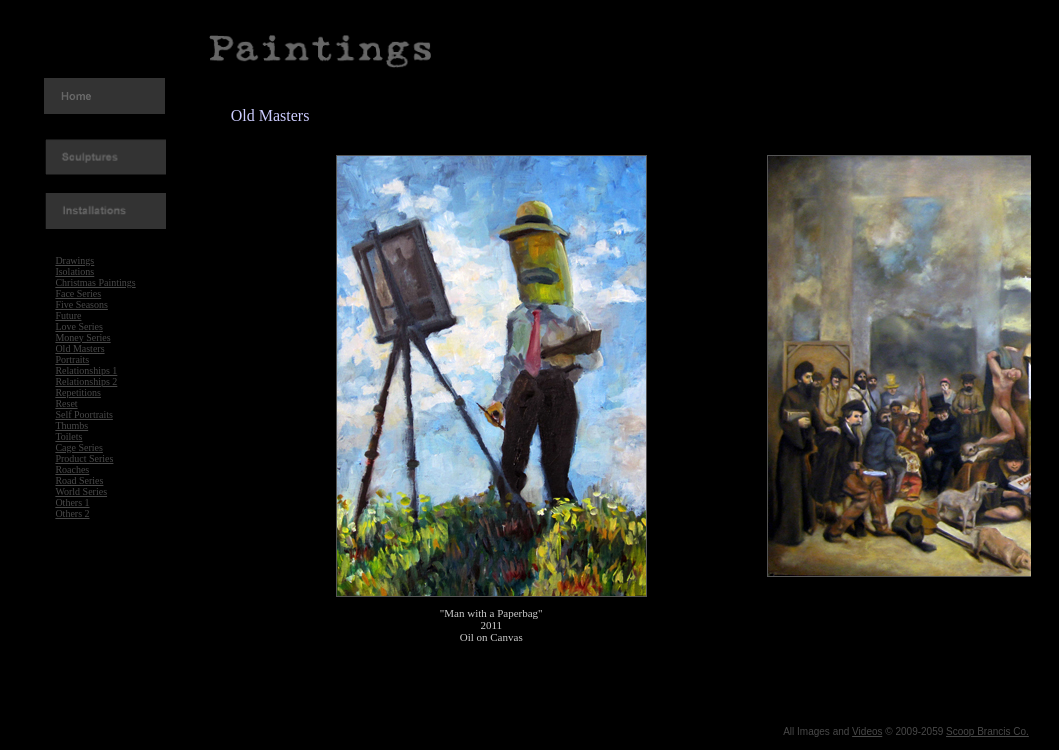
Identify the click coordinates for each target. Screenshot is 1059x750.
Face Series (78, 293)
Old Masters (79, 348)
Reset (66, 403)
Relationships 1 (86, 370)
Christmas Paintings (95, 282)
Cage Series (79, 447)
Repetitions (78, 392)
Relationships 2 (86, 381)
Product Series (84, 458)
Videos (867, 731)
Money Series (82, 337)
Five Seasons (81, 304)
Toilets (68, 436)
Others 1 (72, 502)
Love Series (79, 326)
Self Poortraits (84, 414)
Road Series (79, 480)
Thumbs (71, 425)
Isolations (74, 271)
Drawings (74, 260)
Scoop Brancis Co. (987, 731)
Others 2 (72, 513)
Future (68, 315)
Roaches (72, 469)
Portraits (72, 359)
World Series (81, 491)
